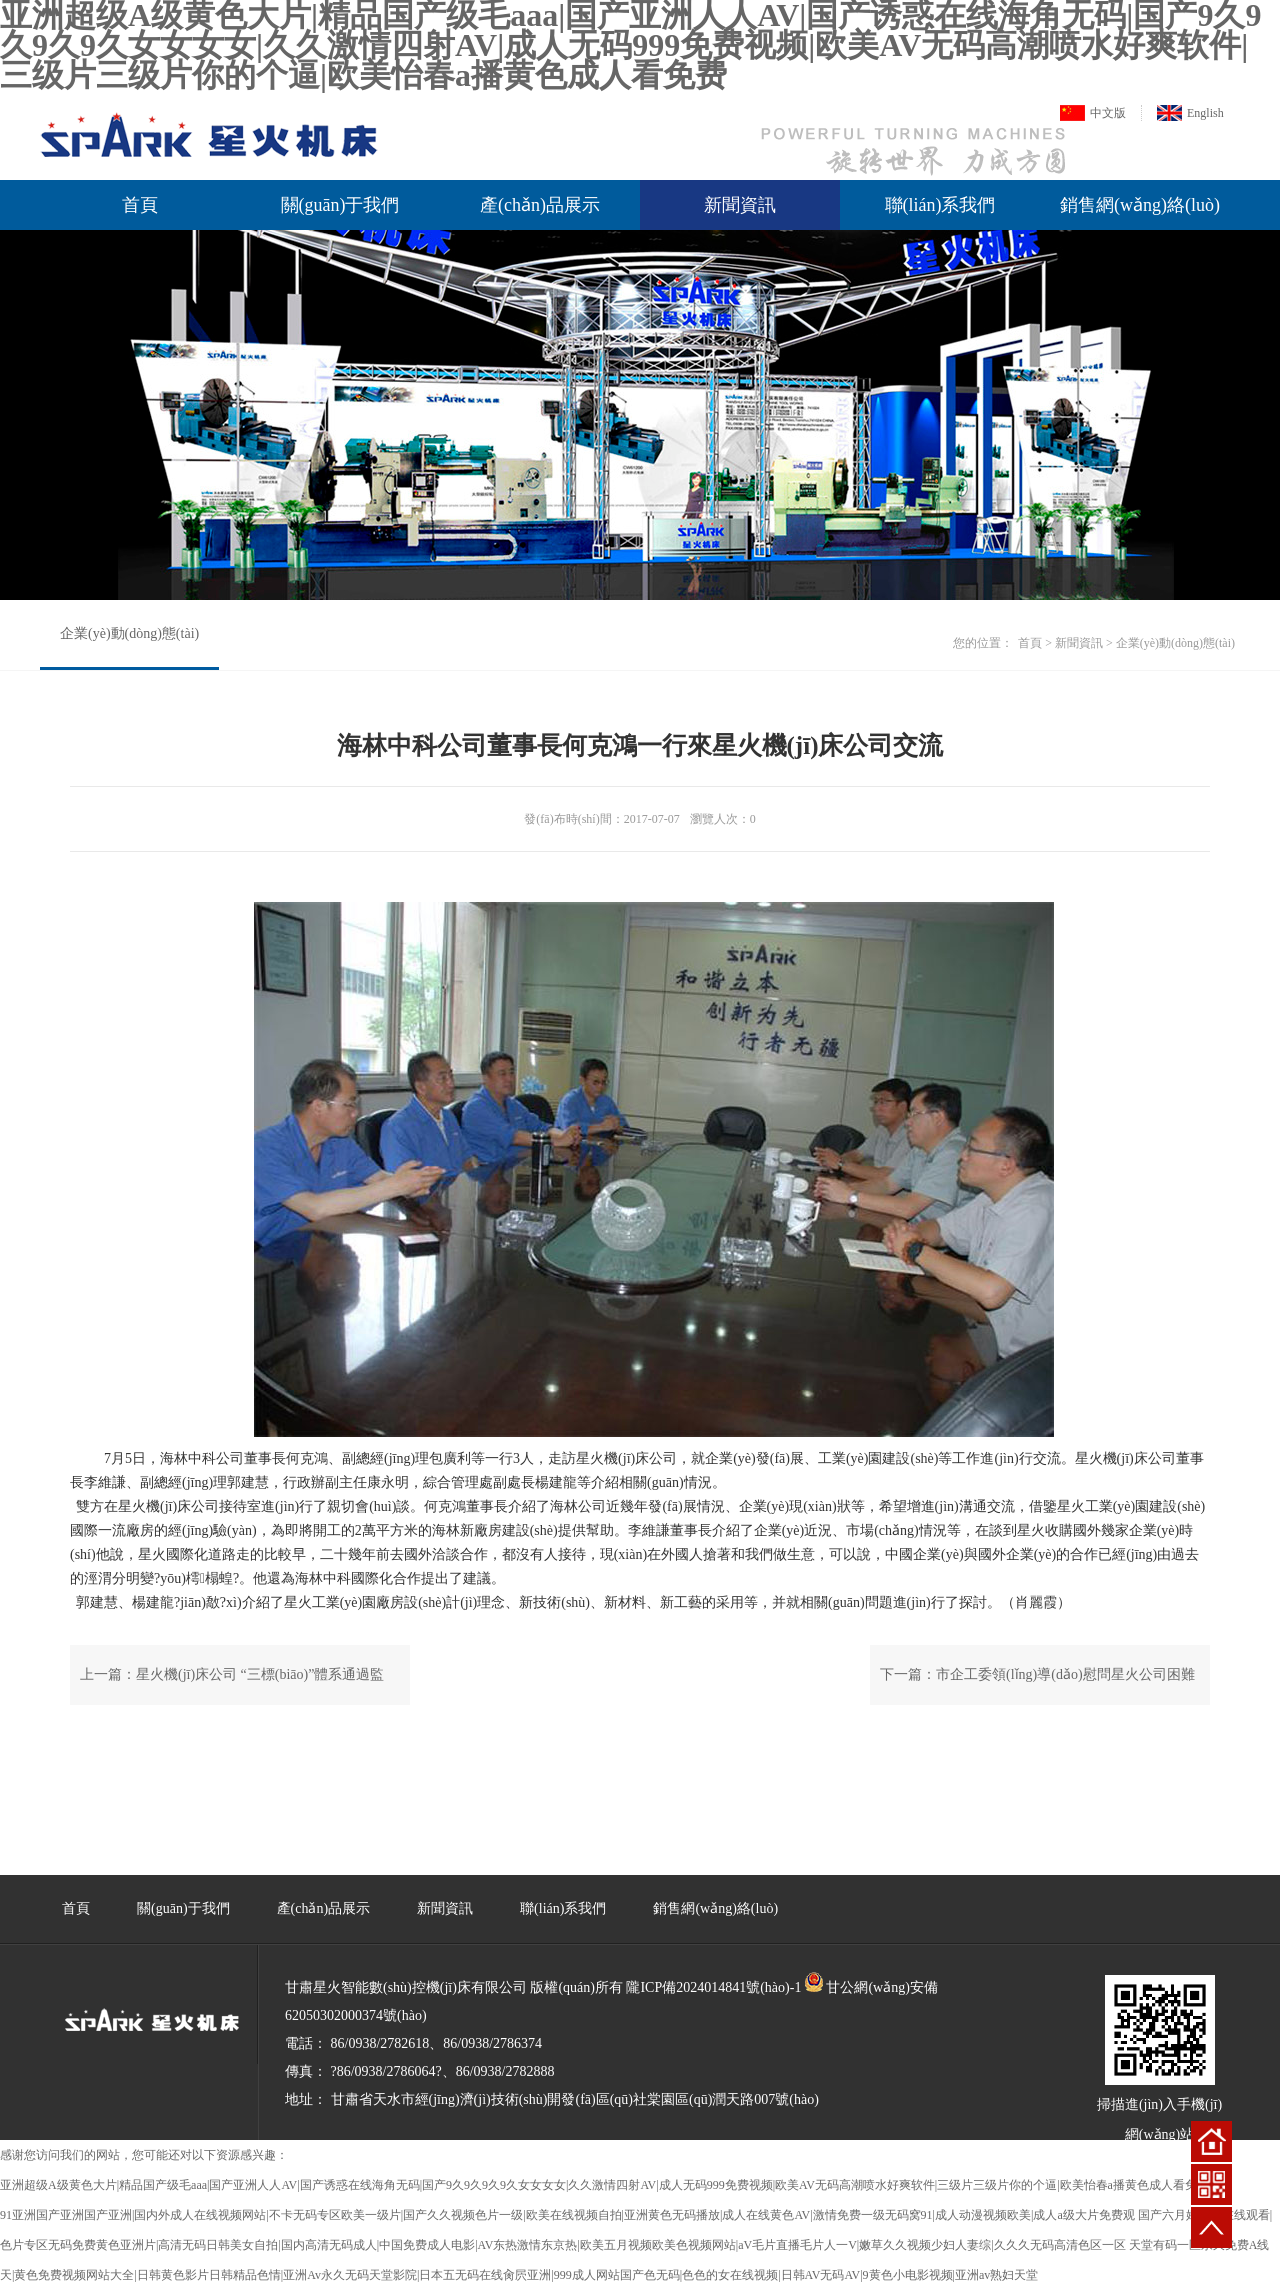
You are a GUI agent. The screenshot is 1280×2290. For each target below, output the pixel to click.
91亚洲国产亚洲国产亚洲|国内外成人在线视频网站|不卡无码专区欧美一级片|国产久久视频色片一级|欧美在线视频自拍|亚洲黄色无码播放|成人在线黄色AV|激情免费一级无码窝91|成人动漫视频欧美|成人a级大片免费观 (567, 2215)
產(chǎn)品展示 (540, 205)
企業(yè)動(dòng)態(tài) (129, 633)
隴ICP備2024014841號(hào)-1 (713, 1987)
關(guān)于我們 (340, 205)
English (1205, 113)
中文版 (1108, 113)
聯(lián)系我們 (940, 205)
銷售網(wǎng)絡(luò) (1140, 205)
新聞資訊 (740, 205)
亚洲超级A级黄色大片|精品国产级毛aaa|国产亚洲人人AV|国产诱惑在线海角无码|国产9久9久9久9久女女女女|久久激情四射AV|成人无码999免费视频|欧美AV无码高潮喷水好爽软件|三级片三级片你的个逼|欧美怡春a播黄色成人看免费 (604, 2185)
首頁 (140, 205)
